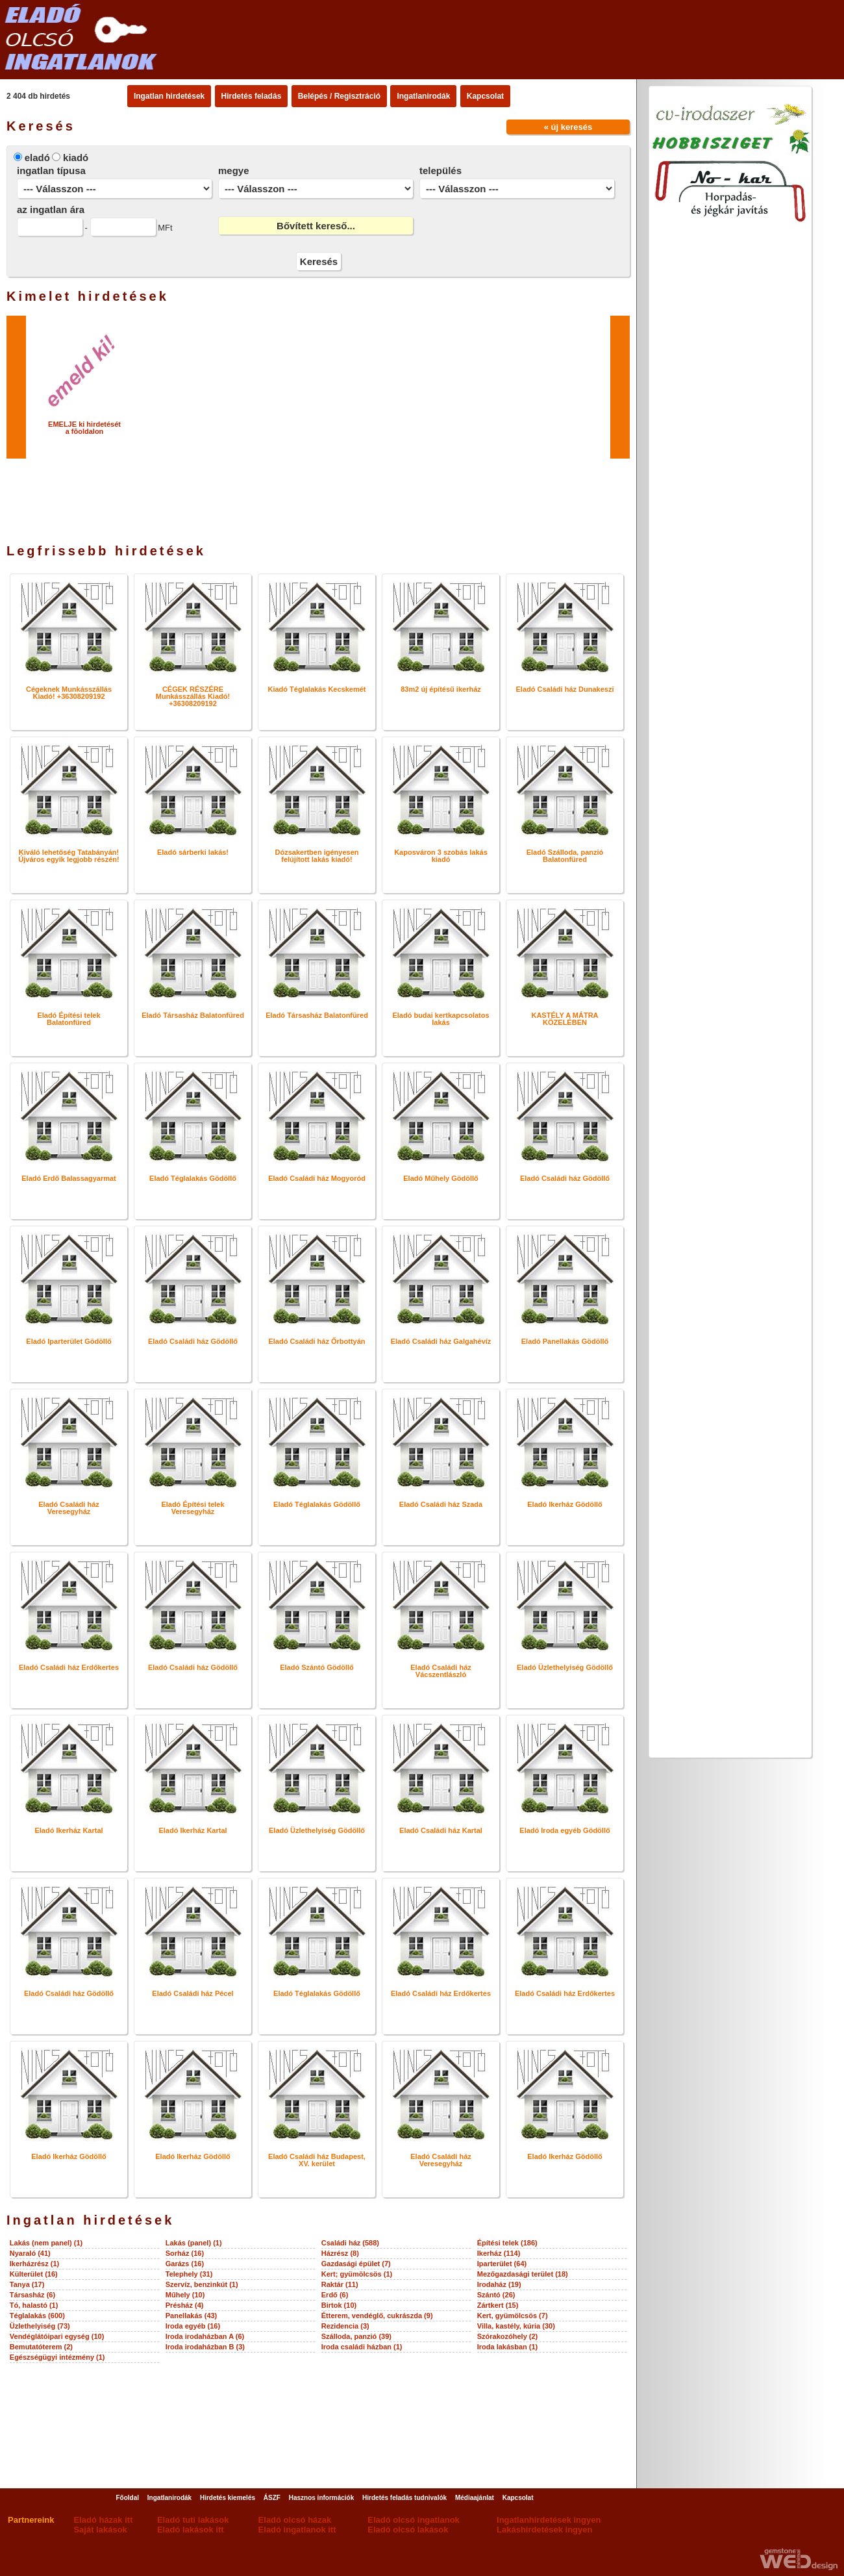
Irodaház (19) (499, 2284)
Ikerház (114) (499, 2253)
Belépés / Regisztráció (339, 96)
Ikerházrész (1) (34, 2263)
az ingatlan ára (50, 209)
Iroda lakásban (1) (507, 2347)
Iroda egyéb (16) (193, 2326)
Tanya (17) (27, 2284)
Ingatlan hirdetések (169, 96)
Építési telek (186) (507, 2243)
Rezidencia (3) (345, 2326)
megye (233, 170)
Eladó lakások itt (190, 2529)
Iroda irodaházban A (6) (205, 2336)
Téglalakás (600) (37, 2315)
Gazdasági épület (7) (356, 2263)
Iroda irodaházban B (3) (205, 2347)
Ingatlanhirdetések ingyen (549, 2520)
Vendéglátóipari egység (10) (57, 2336)
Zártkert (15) (498, 2305)
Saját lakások (100, 2529)
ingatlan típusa (51, 170)
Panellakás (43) (191, 2315)
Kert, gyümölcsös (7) (512, 2315)
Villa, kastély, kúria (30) (516, 2326)
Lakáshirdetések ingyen (544, 2529)
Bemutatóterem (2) (41, 2347)
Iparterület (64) (502, 2263)
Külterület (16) (34, 2274)
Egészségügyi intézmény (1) (57, 2357)
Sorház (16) (185, 2253)
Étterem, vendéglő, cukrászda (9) (377, 2315)
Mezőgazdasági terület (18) (522, 2274)
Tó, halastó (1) (34, 2305)
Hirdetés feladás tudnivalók (404, 2497)
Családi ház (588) (350, 2243)
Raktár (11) (339, 2284)
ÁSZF (272, 2497)
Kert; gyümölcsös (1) (356, 2274)
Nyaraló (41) (30, 2253)
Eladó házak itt (102, 2520)
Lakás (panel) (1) (194, 2243)
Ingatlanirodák (423, 96)
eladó (37, 157)
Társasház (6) (32, 2295)
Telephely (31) (189, 2274)
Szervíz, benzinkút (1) (202, 2284)
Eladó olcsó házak (295, 2520)
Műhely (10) (185, 2295)
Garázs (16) (185, 2263)
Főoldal (127, 2497)
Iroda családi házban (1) (362, 2347)
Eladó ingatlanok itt (297, 2529)
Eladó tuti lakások (193, 2520)
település (440, 170)
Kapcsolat (485, 96)
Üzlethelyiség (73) (40, 2326)
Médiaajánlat (474, 2497)
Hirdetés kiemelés (227, 2497)
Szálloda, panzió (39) (356, 2336)
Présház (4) (185, 2305)
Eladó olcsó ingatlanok (413, 2520)
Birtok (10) (338, 2305)
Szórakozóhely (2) (507, 2336)
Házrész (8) (340, 2253)
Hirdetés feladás (251, 96)
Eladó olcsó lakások (407, 2529)
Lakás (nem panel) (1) (46, 2243)
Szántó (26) (496, 2295)
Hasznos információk (321, 2497)
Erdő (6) (335, 2295)
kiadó (75, 157)
